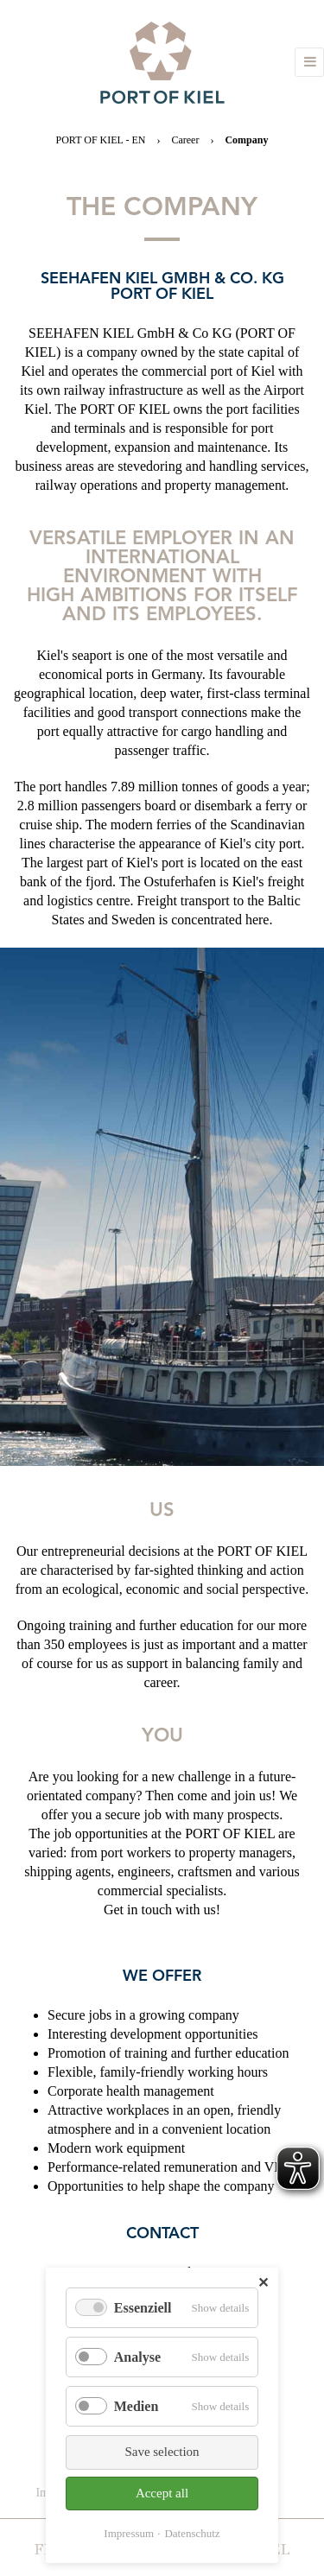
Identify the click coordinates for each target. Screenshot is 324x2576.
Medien (136, 2406)
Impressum (129, 2533)
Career (185, 140)
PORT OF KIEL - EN (101, 140)
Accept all (162, 2493)
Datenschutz (191, 2533)
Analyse (137, 2357)
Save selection (161, 2452)
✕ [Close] (263, 2282)
